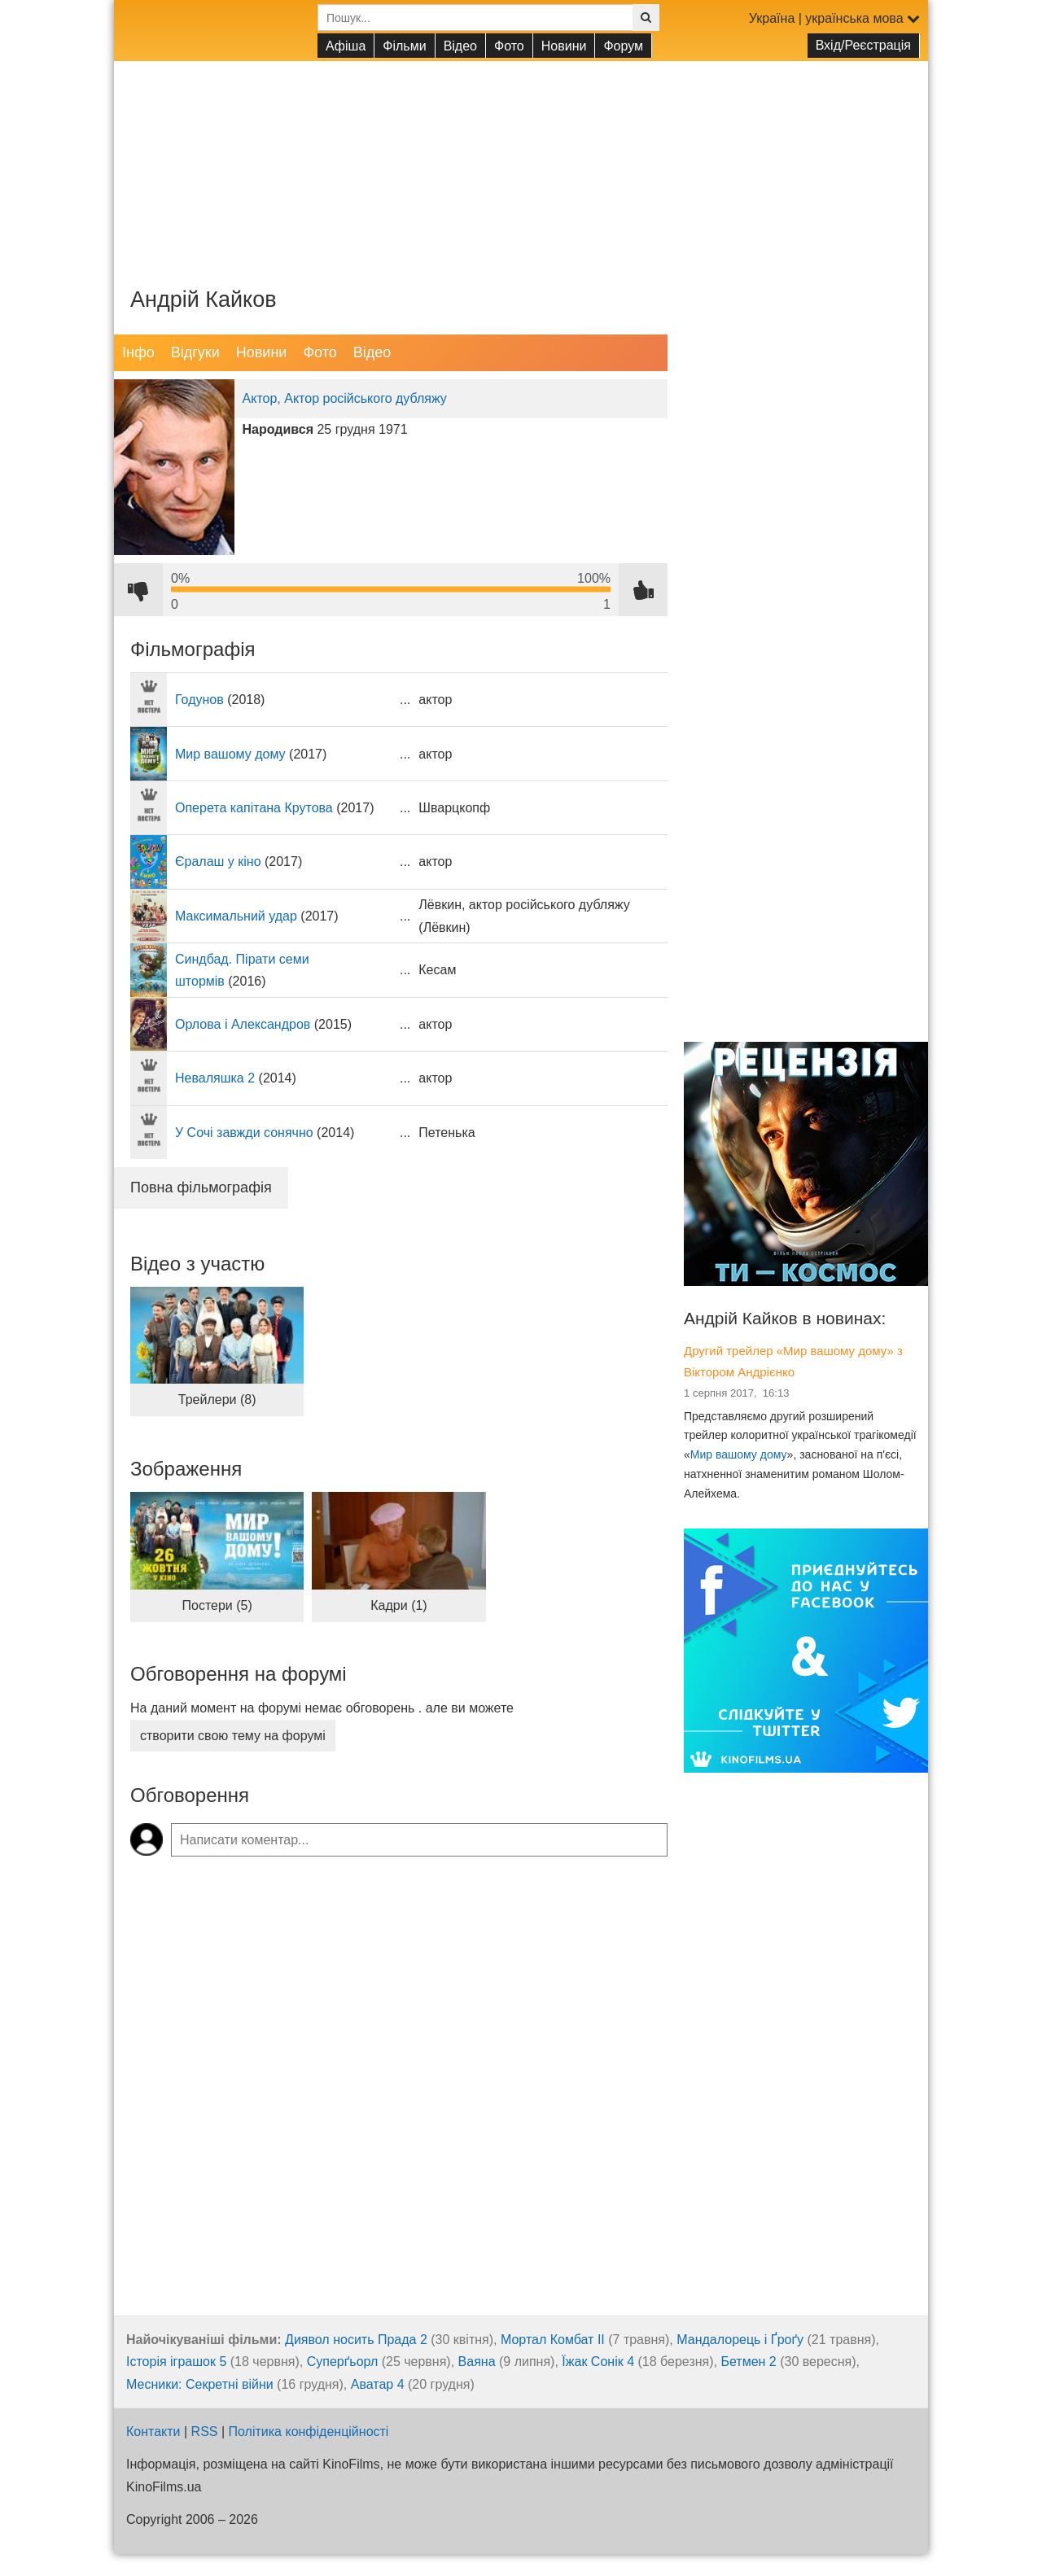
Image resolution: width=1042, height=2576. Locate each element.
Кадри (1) (398, 1605)
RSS (204, 2431)
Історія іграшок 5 (176, 2361)
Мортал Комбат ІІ (553, 2339)
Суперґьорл (343, 2361)
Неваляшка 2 (215, 1078)
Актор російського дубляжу (365, 398)
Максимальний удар (236, 916)
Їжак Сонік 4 (598, 2361)
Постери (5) (217, 1605)
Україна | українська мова (834, 18)
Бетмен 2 (748, 2361)
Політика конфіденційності (309, 2431)
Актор (260, 398)
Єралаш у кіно (218, 861)
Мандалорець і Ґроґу (739, 2339)
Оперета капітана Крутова (254, 808)
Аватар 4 (378, 2384)
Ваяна (477, 2361)
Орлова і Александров (242, 1024)
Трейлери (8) (217, 1399)
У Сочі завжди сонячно (244, 1132)
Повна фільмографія (201, 1187)
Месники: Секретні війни (200, 2384)
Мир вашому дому (230, 754)
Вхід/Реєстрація (863, 45)
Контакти (153, 2431)
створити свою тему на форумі (233, 1736)
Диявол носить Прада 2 (356, 2339)
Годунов (199, 699)
